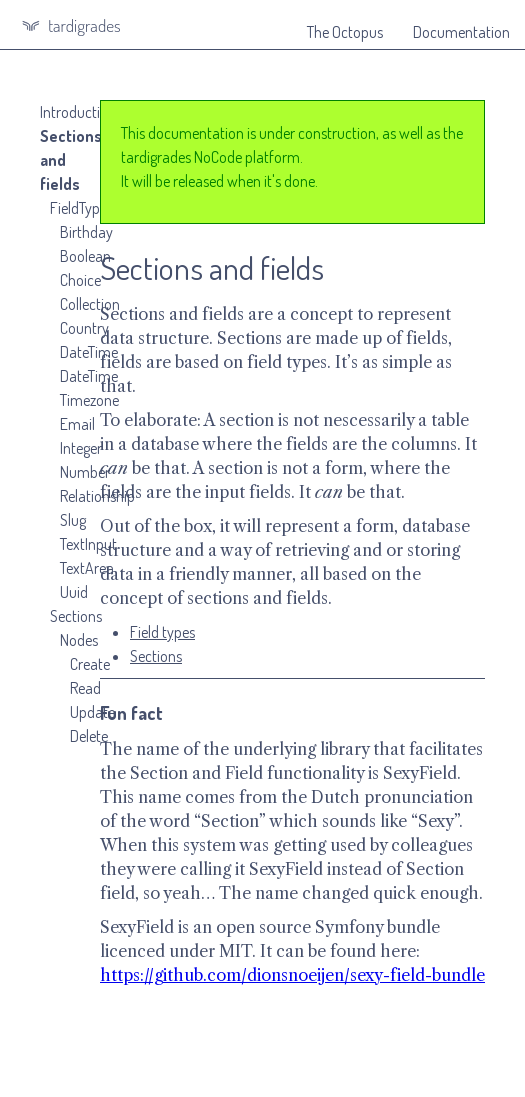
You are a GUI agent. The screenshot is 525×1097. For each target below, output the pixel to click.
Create (90, 664)
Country (84, 328)
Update (92, 712)
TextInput (88, 544)
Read (85, 688)
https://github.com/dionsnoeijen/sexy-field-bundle (292, 975)
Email (77, 424)
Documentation (461, 32)
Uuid (74, 592)
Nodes (79, 640)
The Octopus (345, 32)
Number (85, 472)
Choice (80, 280)
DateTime (89, 352)
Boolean (85, 256)
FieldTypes (81, 208)
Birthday (86, 232)
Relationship (97, 496)
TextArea (87, 568)
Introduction (78, 112)
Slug (73, 520)
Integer (81, 448)
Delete (89, 736)
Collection (90, 304)
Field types (162, 632)
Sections (76, 616)
